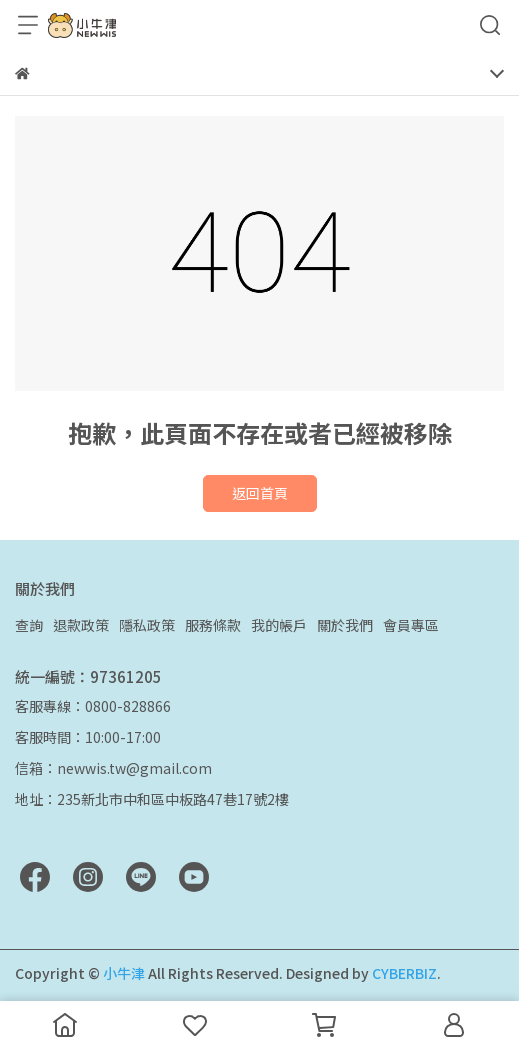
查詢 (29, 625)
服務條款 (213, 625)
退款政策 (81, 625)
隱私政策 (147, 625)
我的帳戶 (279, 625)
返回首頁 (260, 493)
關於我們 (345, 625)
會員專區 (411, 625)
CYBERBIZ (404, 973)
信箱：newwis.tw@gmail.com (113, 768)
